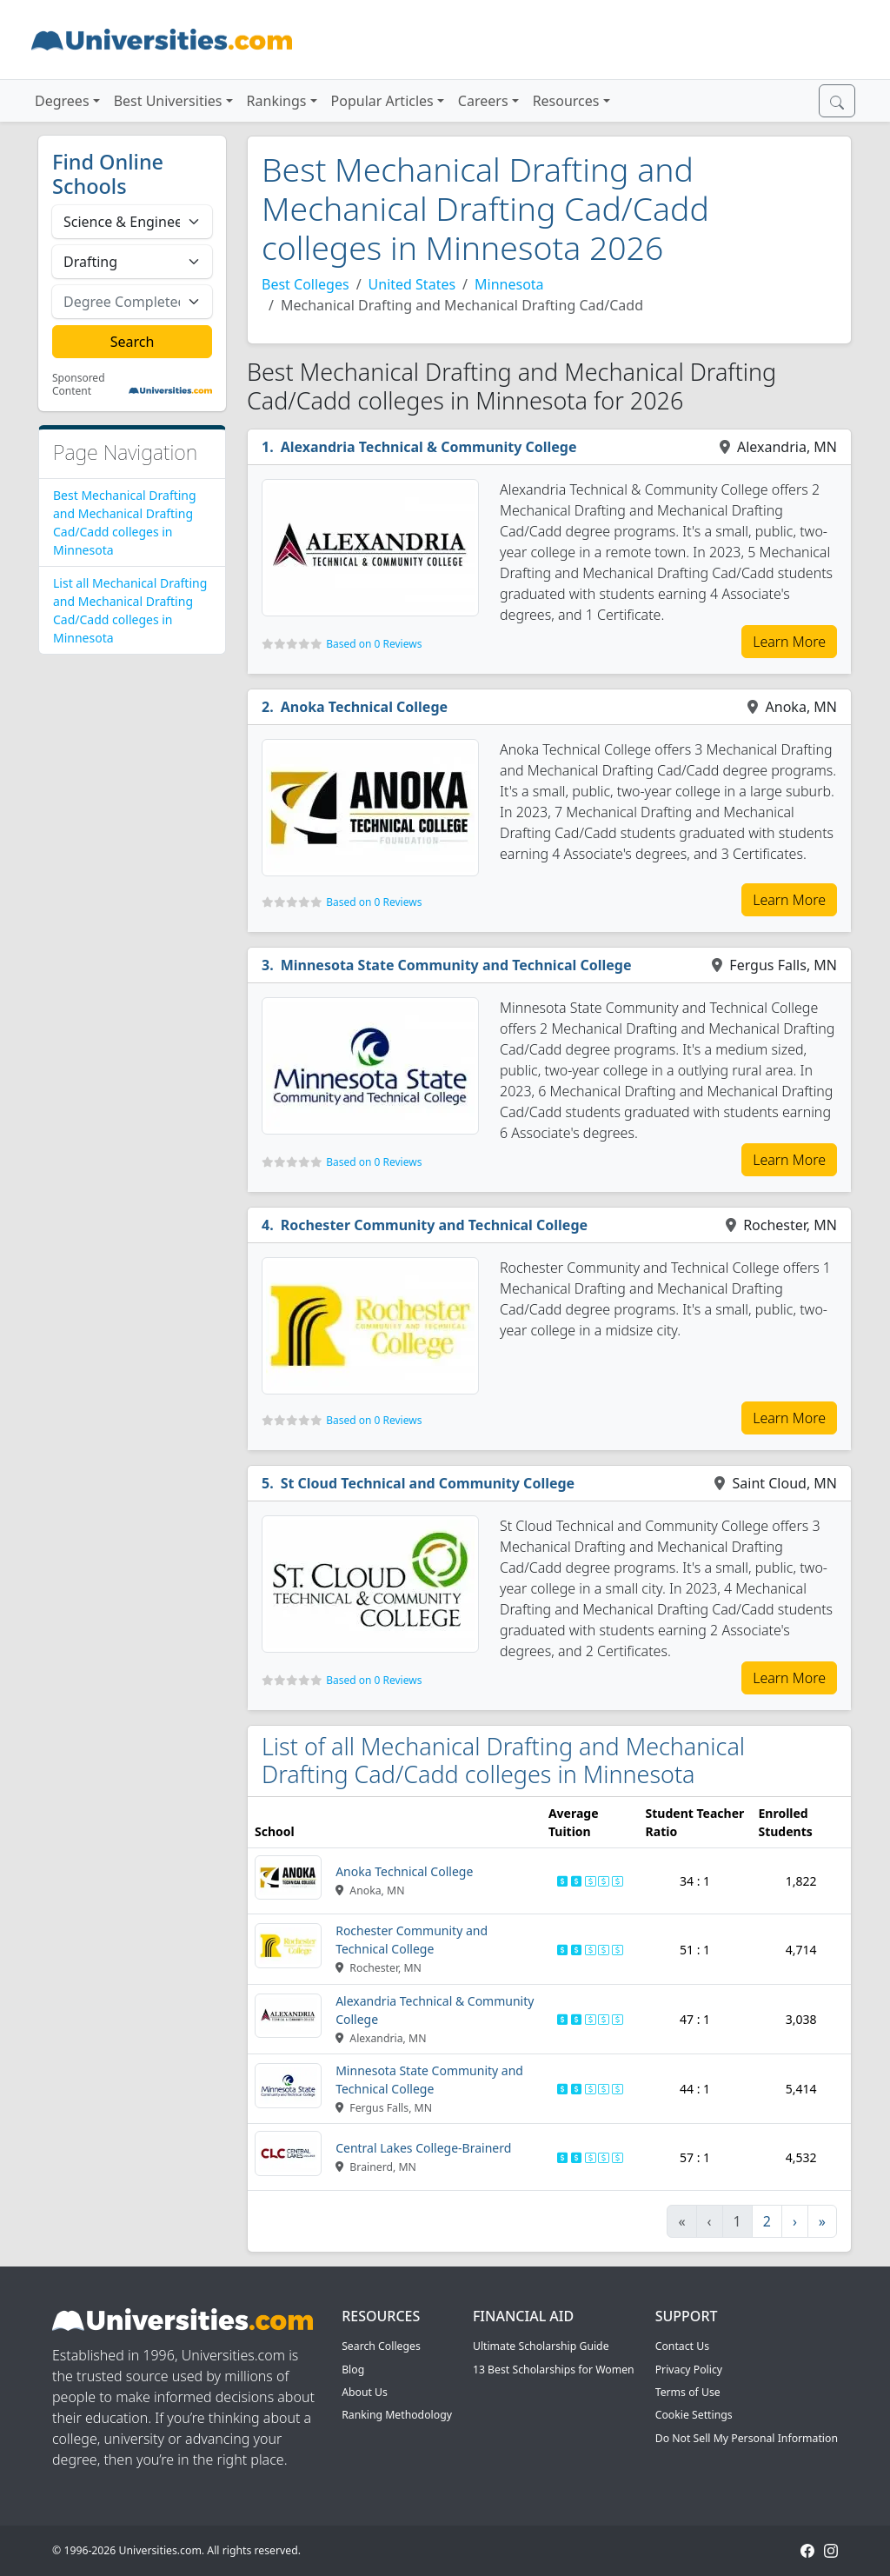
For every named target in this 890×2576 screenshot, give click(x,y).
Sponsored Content (78, 384)
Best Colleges (305, 284)
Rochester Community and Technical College (434, 1225)
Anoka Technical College (364, 706)
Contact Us (682, 2346)
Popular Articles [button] (382, 100)
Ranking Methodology (397, 2414)
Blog (353, 2369)
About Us (365, 2392)
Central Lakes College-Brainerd (423, 2148)
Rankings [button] (277, 100)
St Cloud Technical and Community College (428, 1483)
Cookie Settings (694, 2414)
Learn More (789, 641)
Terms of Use (688, 2392)
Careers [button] (483, 100)
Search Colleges (381, 2346)
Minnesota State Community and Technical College (456, 965)
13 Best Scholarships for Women (553, 2369)
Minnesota (509, 284)
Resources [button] (566, 100)
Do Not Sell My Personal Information (746, 2438)
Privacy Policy (688, 2369)
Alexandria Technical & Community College (429, 446)
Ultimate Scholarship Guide (541, 2346)
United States (412, 284)
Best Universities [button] (168, 100)
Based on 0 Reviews (374, 643)
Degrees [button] (62, 100)
